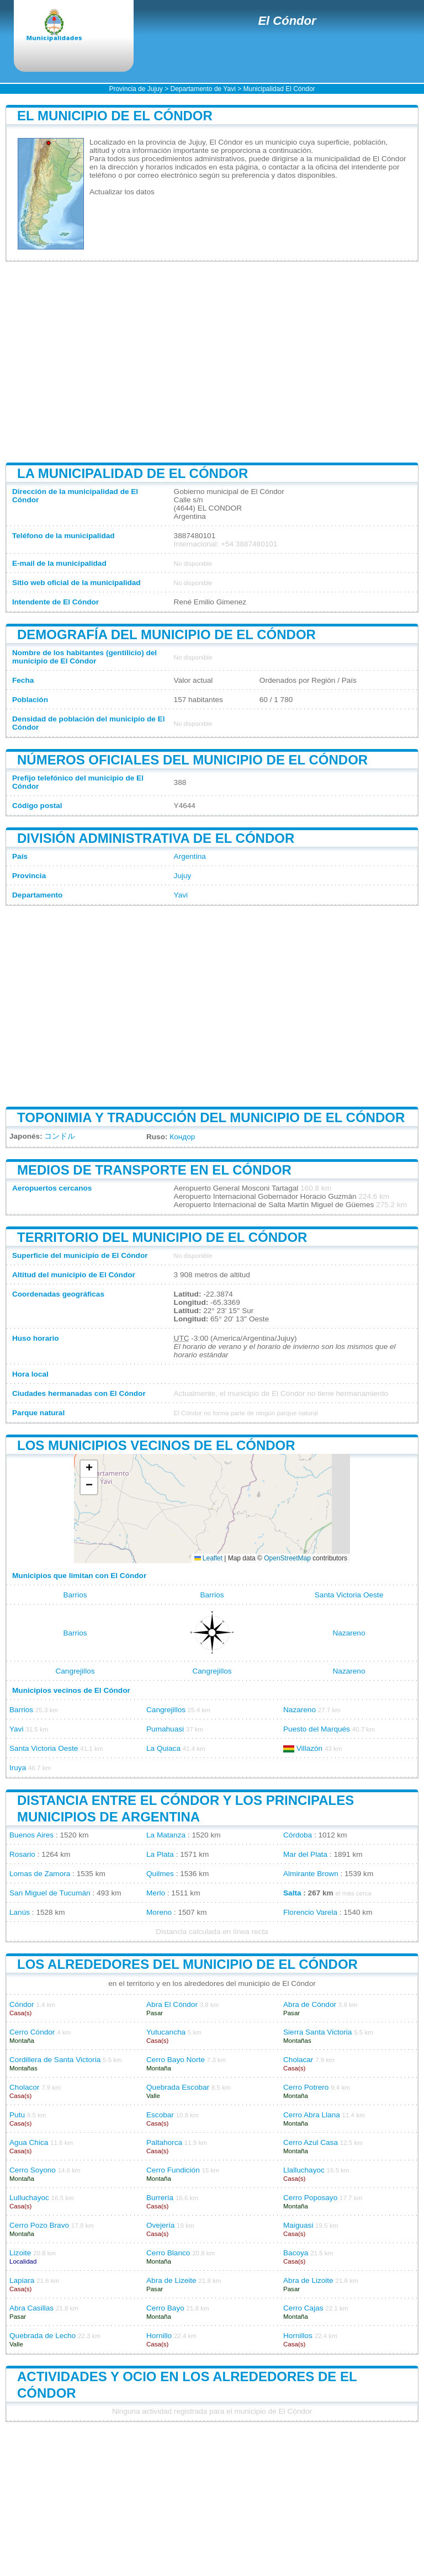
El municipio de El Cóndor (115, 115)
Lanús (19, 1912)
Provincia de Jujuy (135, 89)
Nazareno (349, 1633)
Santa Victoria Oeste (349, 1595)
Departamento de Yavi (203, 89)
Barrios (75, 1595)
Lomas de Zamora (39, 1873)
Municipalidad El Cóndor (279, 89)
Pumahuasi (165, 1729)
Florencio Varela (310, 1912)
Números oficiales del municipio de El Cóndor (192, 759)
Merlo (155, 1893)
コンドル (59, 1136)
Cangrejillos (74, 1671)
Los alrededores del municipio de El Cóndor (187, 1964)
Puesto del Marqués (316, 1729)
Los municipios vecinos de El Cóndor (156, 1445)
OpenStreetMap (287, 1558)
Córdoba (297, 1835)
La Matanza (166, 1835)
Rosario (22, 1854)
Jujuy (183, 876)
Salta (292, 1893)
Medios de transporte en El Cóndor (154, 1169)
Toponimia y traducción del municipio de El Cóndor (211, 1117)
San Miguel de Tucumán (50, 1893)
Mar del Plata (305, 1854)
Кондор (182, 1137)
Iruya (17, 1768)
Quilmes (160, 1873)
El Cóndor (287, 21)
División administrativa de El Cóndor (155, 838)
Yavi (181, 895)
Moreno (159, 1912)
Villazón (309, 1748)
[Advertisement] (212, 362)
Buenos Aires (31, 1835)
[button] (89, 1469)
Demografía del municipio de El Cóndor (166, 634)
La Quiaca (163, 1748)
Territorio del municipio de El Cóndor (162, 1237)
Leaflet (208, 1558)
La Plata (160, 1854)
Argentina (190, 856)
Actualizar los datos (122, 192)
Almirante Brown (310, 1873)
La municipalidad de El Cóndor (132, 473)
